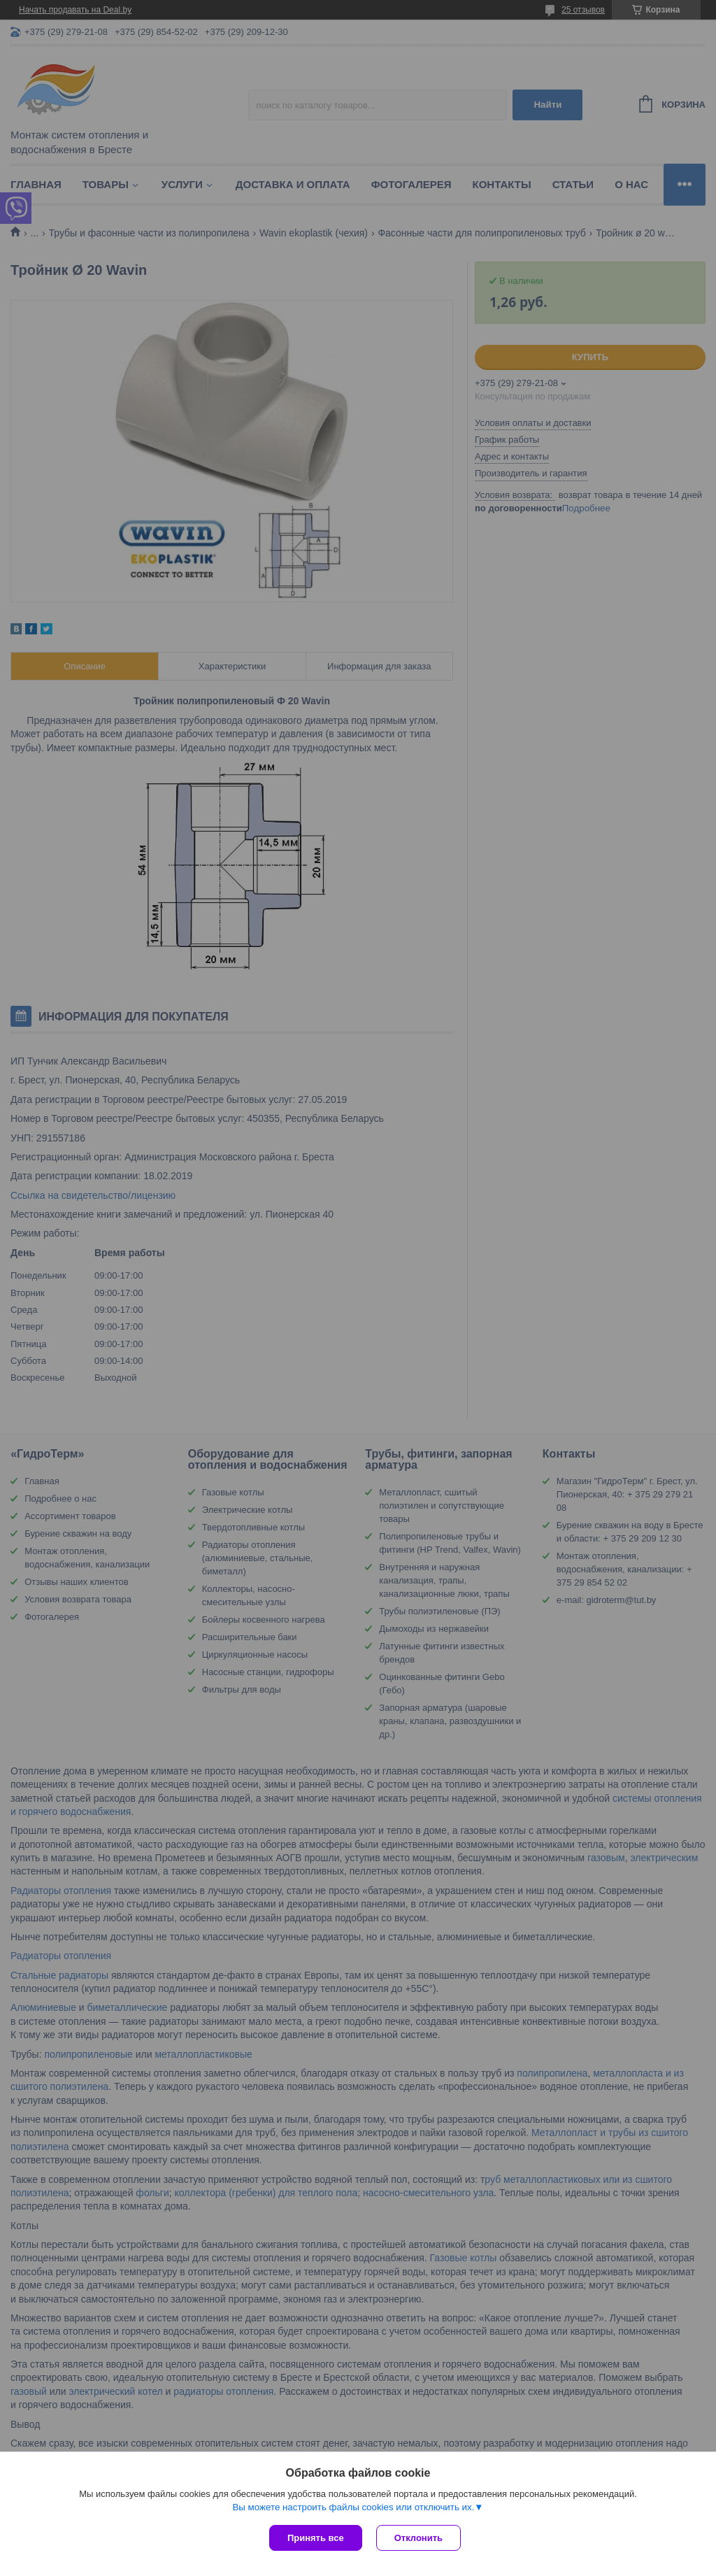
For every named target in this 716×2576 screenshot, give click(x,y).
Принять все (315, 2538)
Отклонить (418, 2538)
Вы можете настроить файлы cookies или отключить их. (353, 2507)
